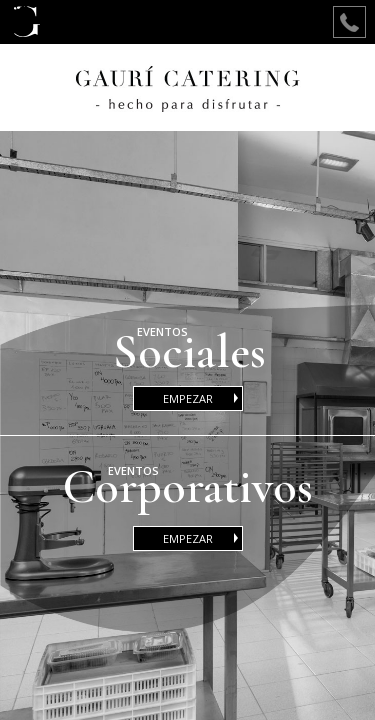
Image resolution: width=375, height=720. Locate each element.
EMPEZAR (202, 398)
